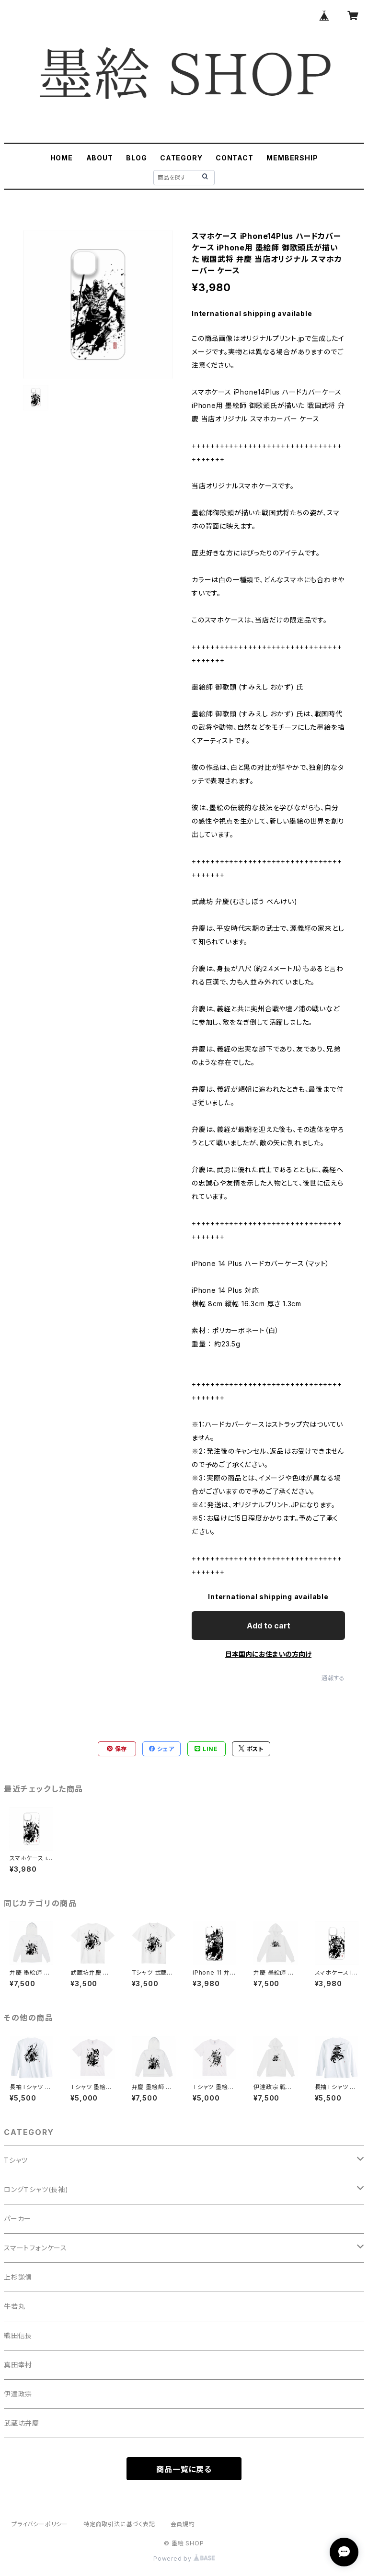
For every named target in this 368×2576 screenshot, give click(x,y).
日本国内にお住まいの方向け (268, 1654)
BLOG (136, 158)
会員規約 (183, 2524)
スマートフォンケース (35, 2248)
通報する (333, 1678)
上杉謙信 (18, 2277)
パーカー (17, 2218)
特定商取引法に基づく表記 (119, 2524)
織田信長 (18, 2335)
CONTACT (234, 158)
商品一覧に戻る (184, 2469)
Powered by (184, 2558)
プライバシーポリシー (40, 2524)
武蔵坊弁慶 (21, 2423)
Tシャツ (16, 2160)
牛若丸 (14, 2306)
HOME (61, 158)
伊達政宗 (18, 2394)
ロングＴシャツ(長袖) (36, 2189)
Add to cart (268, 1625)
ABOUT (99, 158)
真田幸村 (18, 2365)
